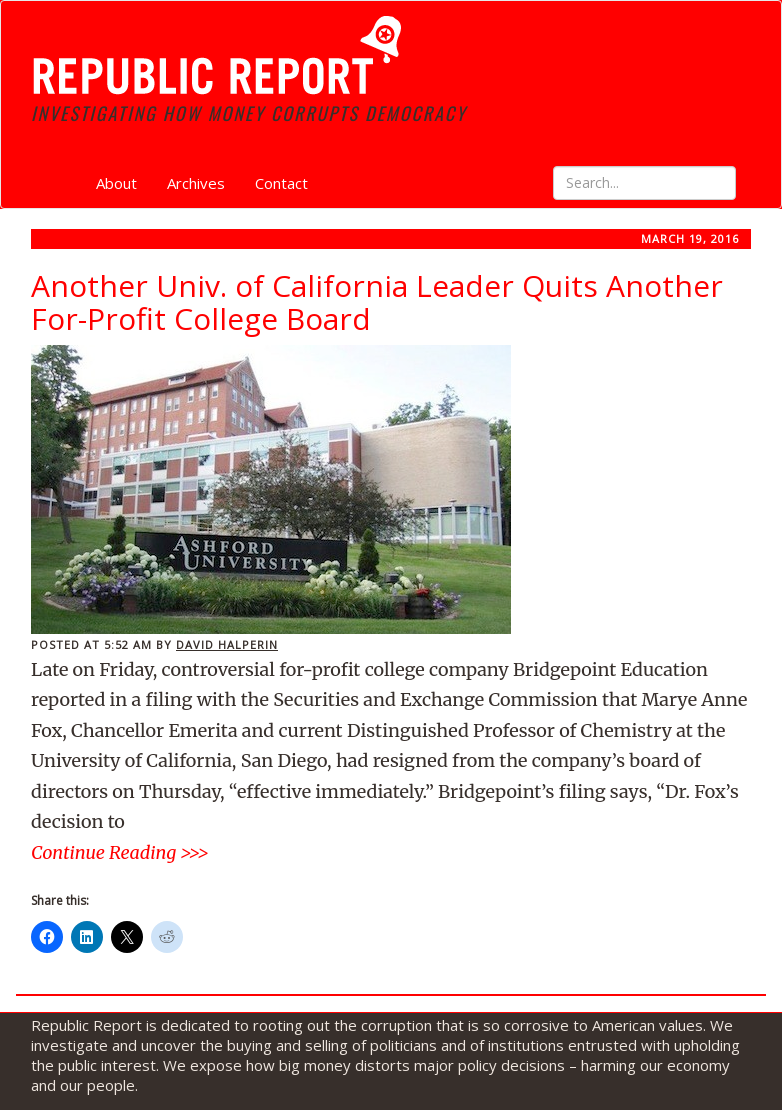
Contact (281, 183)
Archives (196, 183)
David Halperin (227, 644)
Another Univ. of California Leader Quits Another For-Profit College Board (377, 302)
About (116, 183)
